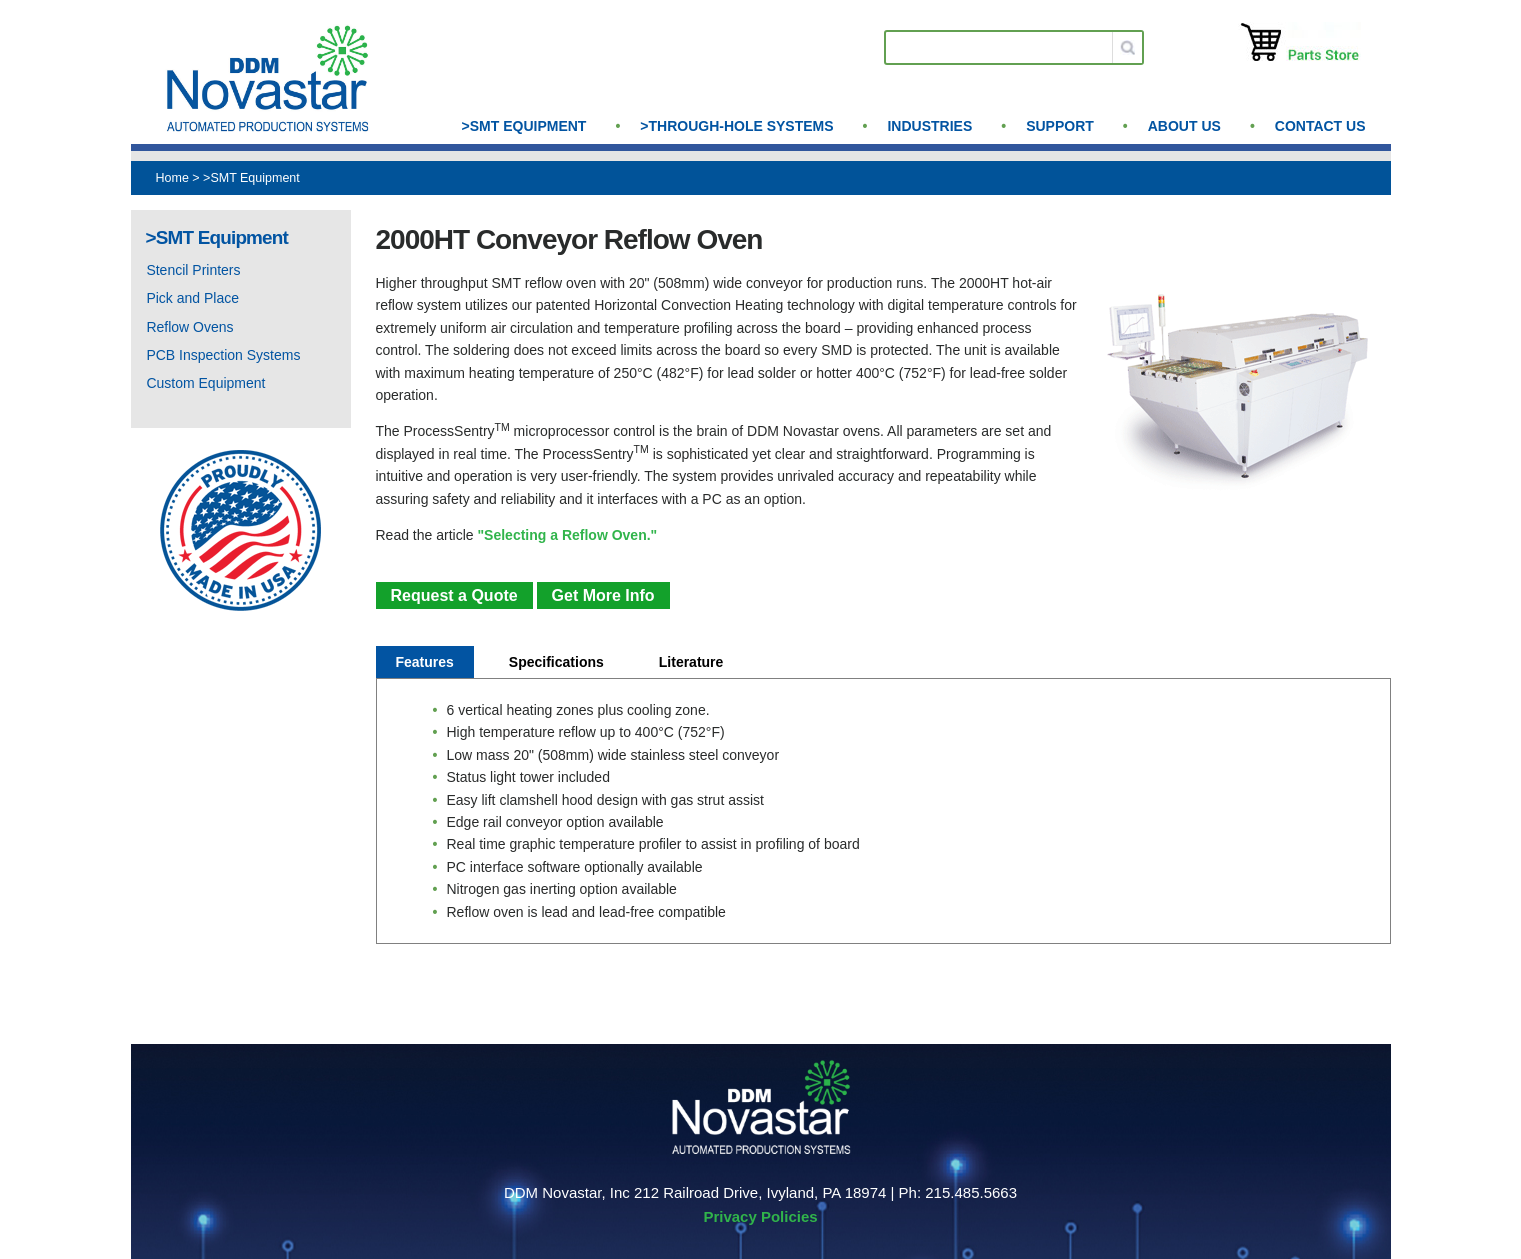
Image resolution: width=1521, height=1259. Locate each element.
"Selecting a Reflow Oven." (567, 535)
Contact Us (1320, 126)
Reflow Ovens (189, 327)
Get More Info (603, 595)
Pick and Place (192, 298)
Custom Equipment (205, 383)
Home (172, 178)
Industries (929, 126)
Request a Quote (454, 595)
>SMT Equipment (524, 126)
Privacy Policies (760, 1216)
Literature (691, 662)
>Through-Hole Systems (736, 126)
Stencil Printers (193, 270)
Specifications (556, 662)
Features (425, 662)
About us (1184, 126)
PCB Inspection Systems (223, 355)
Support (1060, 126)
